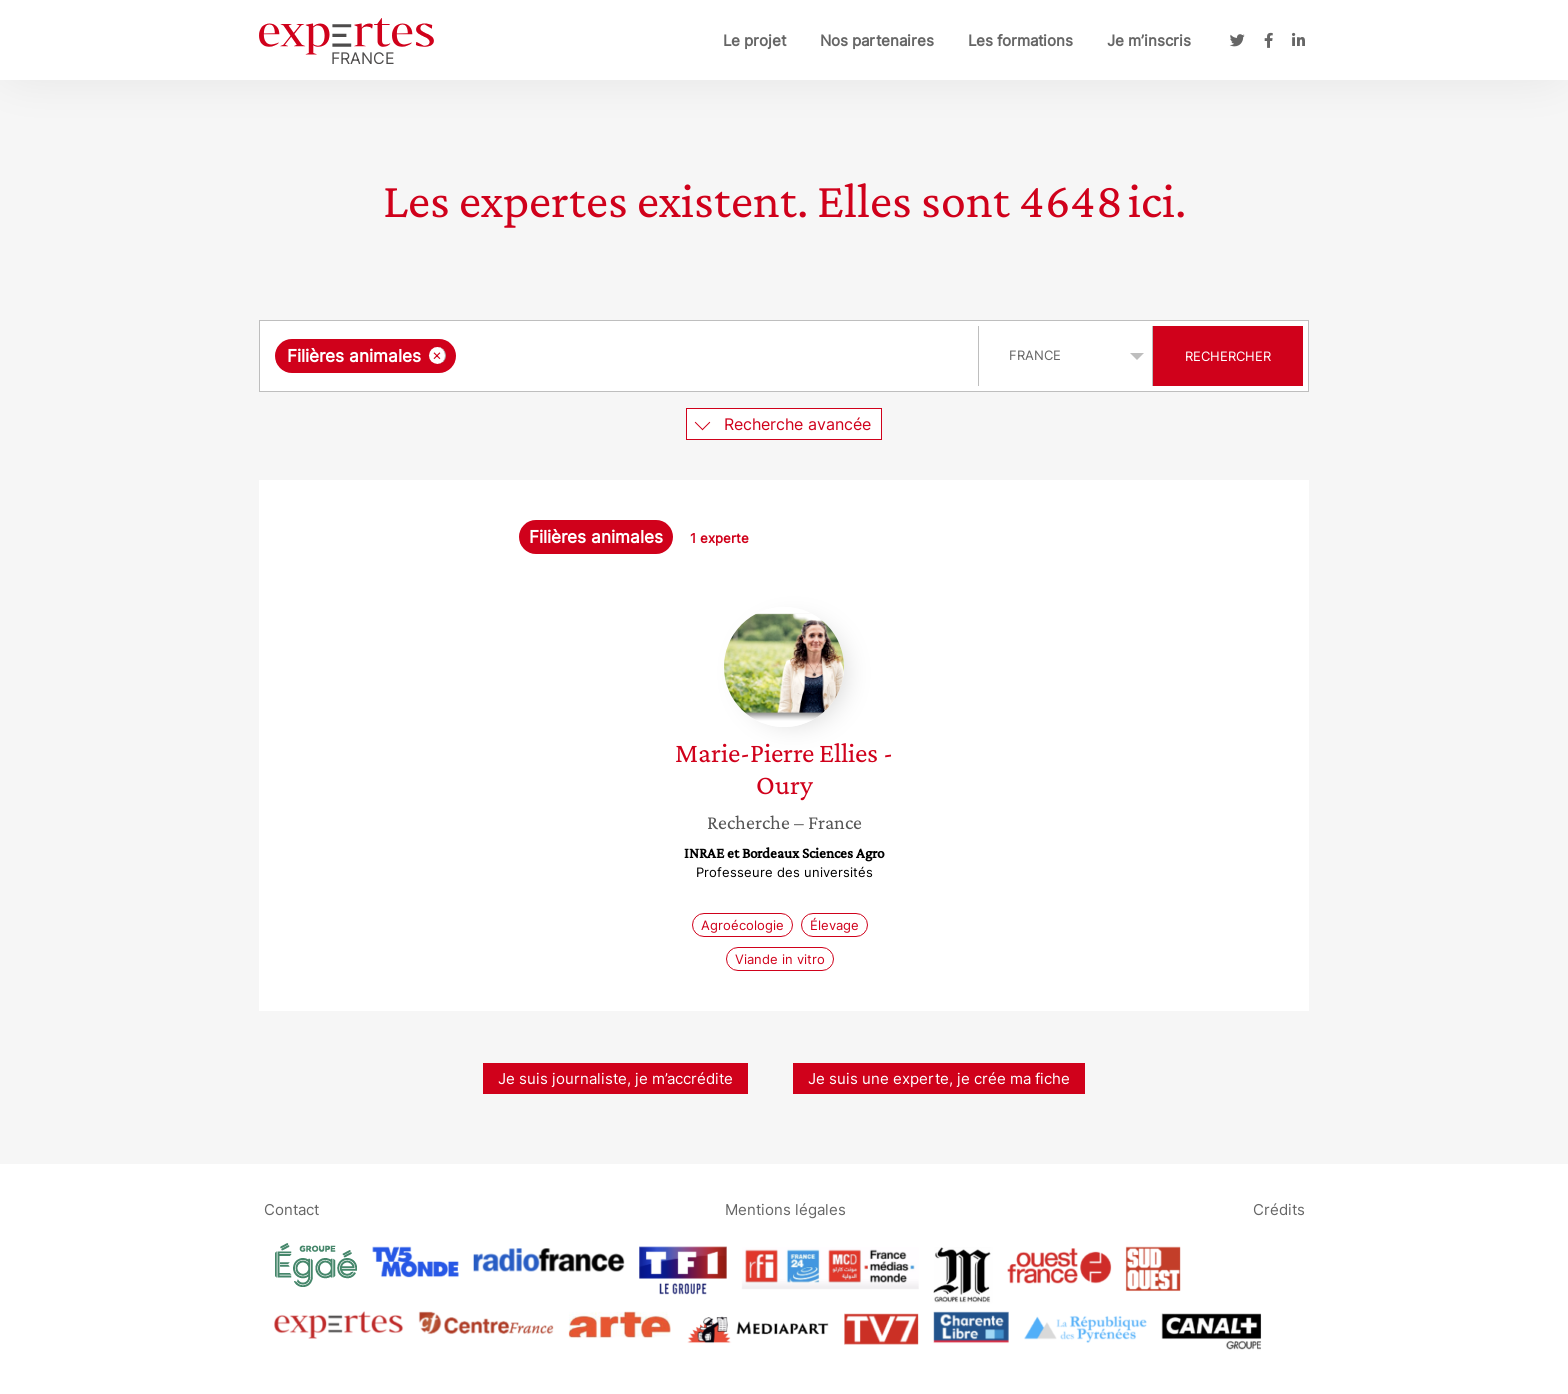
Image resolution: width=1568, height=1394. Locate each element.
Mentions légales (785, 1208)
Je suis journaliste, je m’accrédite (615, 1078)
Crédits (1279, 1208)
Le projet (754, 40)
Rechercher (1228, 356)
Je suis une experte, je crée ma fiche (939, 1078)
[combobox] (621, 356)
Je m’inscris (1149, 40)
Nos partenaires (877, 40)
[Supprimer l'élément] (437, 355)
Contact (291, 1208)
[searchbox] (667, 356)
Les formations (1020, 40)
